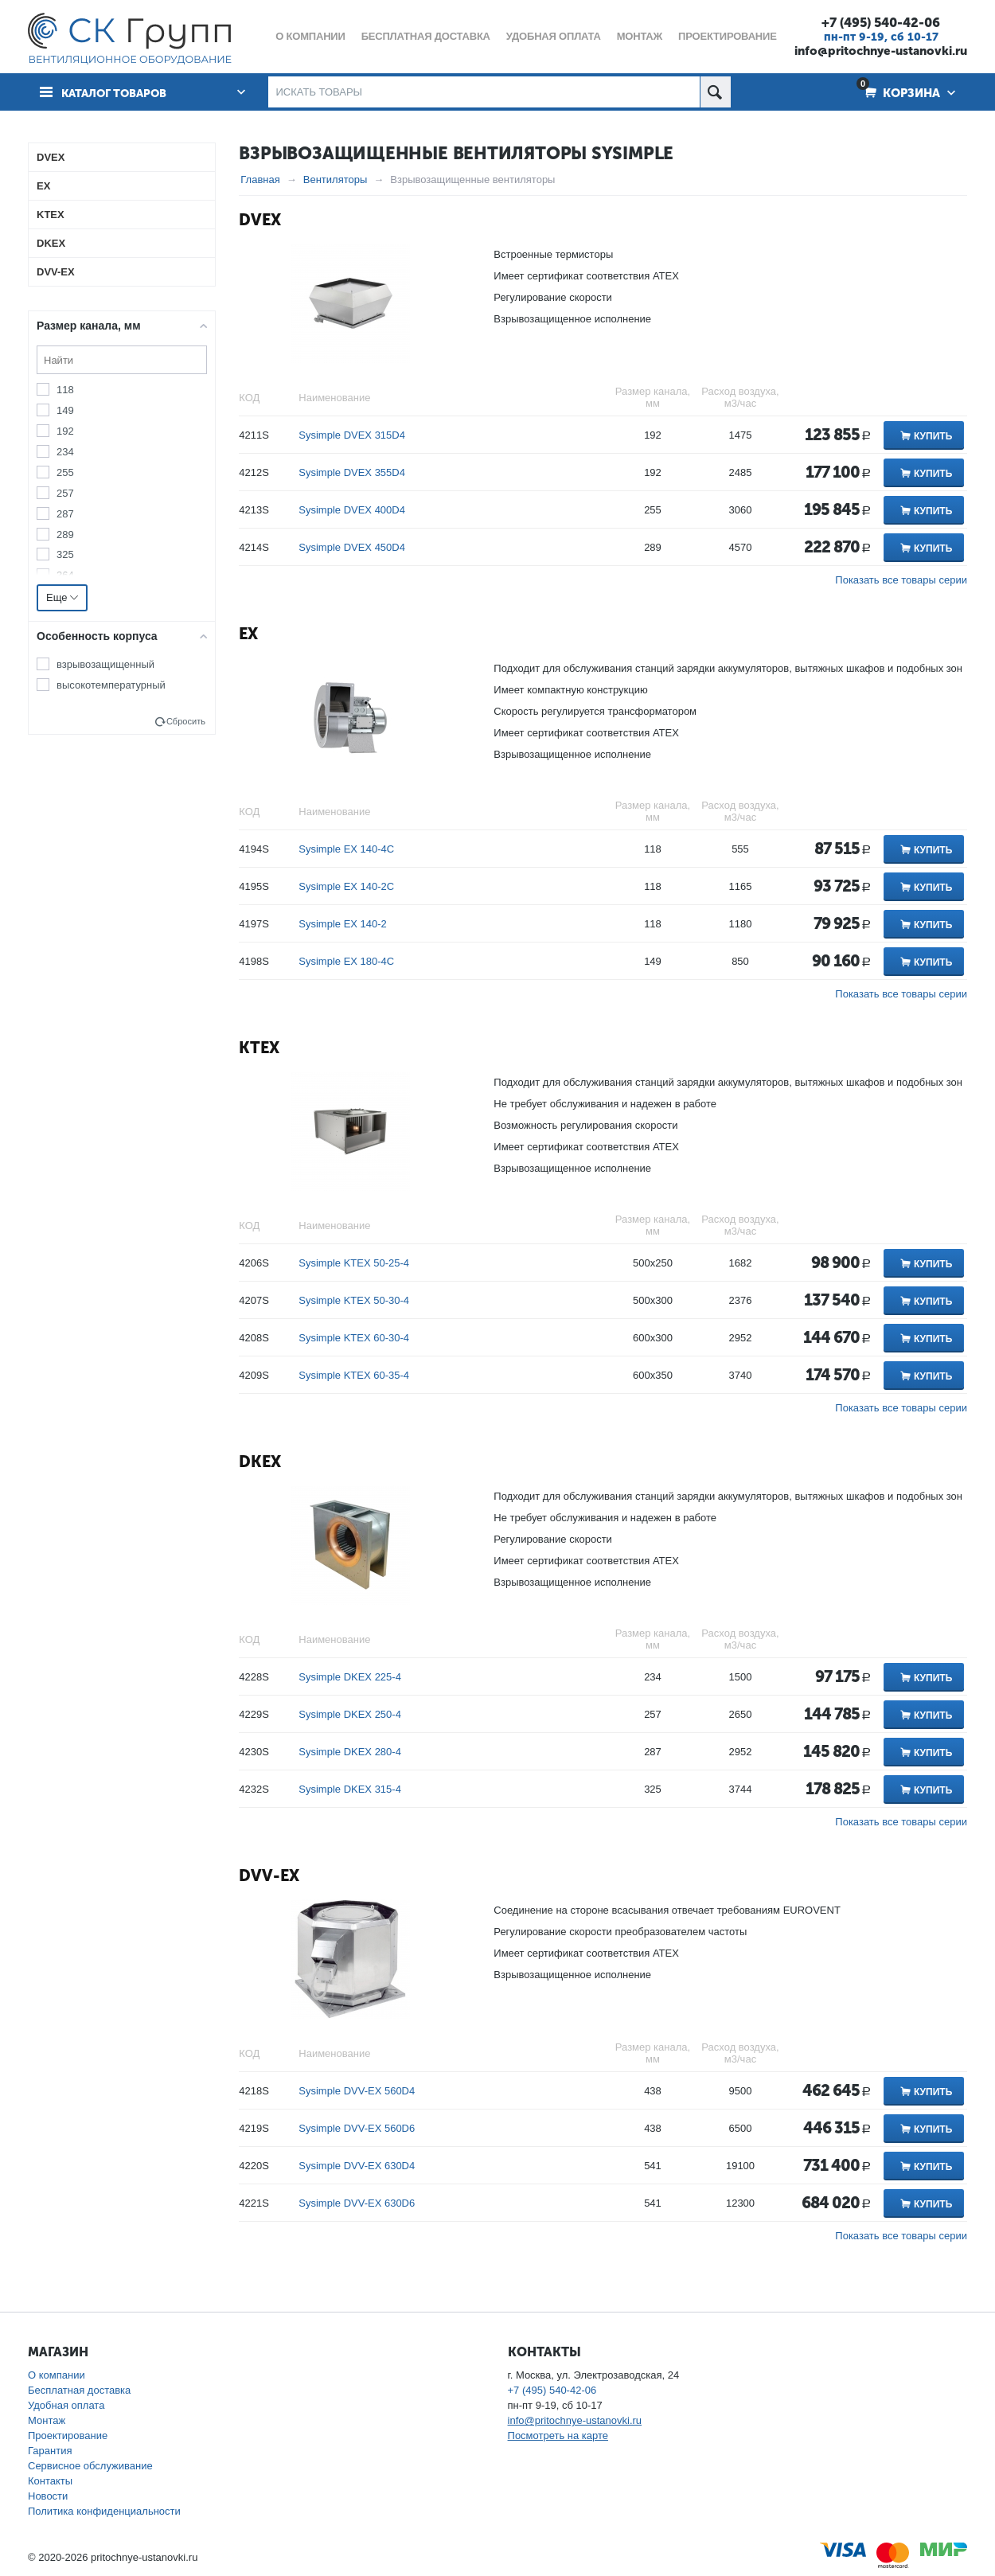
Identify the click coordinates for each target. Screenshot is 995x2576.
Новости (48, 2496)
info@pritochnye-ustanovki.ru (880, 51)
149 (65, 410)
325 (65, 554)
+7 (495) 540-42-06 (880, 22)
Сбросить (185, 721)
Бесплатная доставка (79, 2390)
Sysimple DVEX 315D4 (351, 435)
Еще (62, 597)
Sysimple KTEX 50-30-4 (353, 1300)
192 (65, 431)
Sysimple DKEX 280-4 (349, 1752)
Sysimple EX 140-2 (342, 924)
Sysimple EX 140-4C (346, 849)
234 (65, 452)
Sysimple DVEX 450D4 (351, 547)
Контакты (50, 2481)
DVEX (260, 219)
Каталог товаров (118, 92)
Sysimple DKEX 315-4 (349, 1789)
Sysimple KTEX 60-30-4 (353, 1338)
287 (65, 513)
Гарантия (50, 2451)
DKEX (260, 1461)
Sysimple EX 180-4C (346, 961)
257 (65, 492)
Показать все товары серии (901, 580)
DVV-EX (269, 1875)
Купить (933, 436)
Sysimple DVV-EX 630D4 (356, 2166)
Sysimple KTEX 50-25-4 (353, 1263)
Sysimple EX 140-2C (346, 886)
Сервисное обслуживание (90, 2466)
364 (65, 575)
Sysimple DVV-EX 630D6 (356, 2203)
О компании (56, 2375)
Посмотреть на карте (558, 2435)
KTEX (259, 1047)
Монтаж (46, 2420)
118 (65, 390)
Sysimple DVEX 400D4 (351, 510)
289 (65, 534)
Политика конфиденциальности (104, 2511)
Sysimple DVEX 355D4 (351, 472)
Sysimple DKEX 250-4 (349, 1714)
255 (65, 472)
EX (248, 633)
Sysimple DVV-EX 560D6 (356, 2128)
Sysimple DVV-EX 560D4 (356, 2091)
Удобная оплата (66, 2405)
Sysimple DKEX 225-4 (349, 1677)
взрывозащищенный (105, 664)
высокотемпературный (111, 685)
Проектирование (67, 2435)
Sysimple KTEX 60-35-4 (353, 1375)
